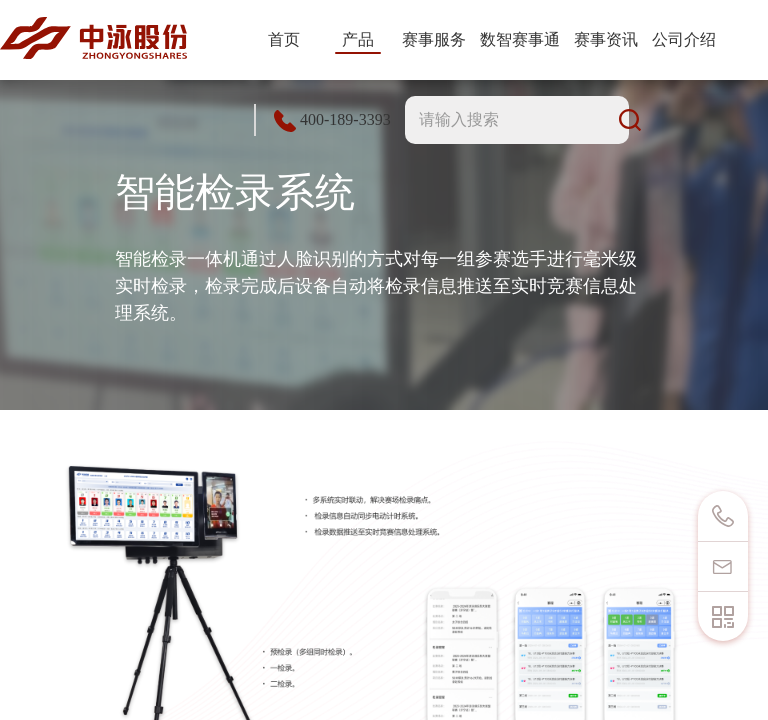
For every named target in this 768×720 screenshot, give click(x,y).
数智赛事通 (520, 39)
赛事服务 (434, 39)
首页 (284, 39)
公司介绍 (684, 39)
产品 (358, 39)
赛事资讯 (606, 39)
